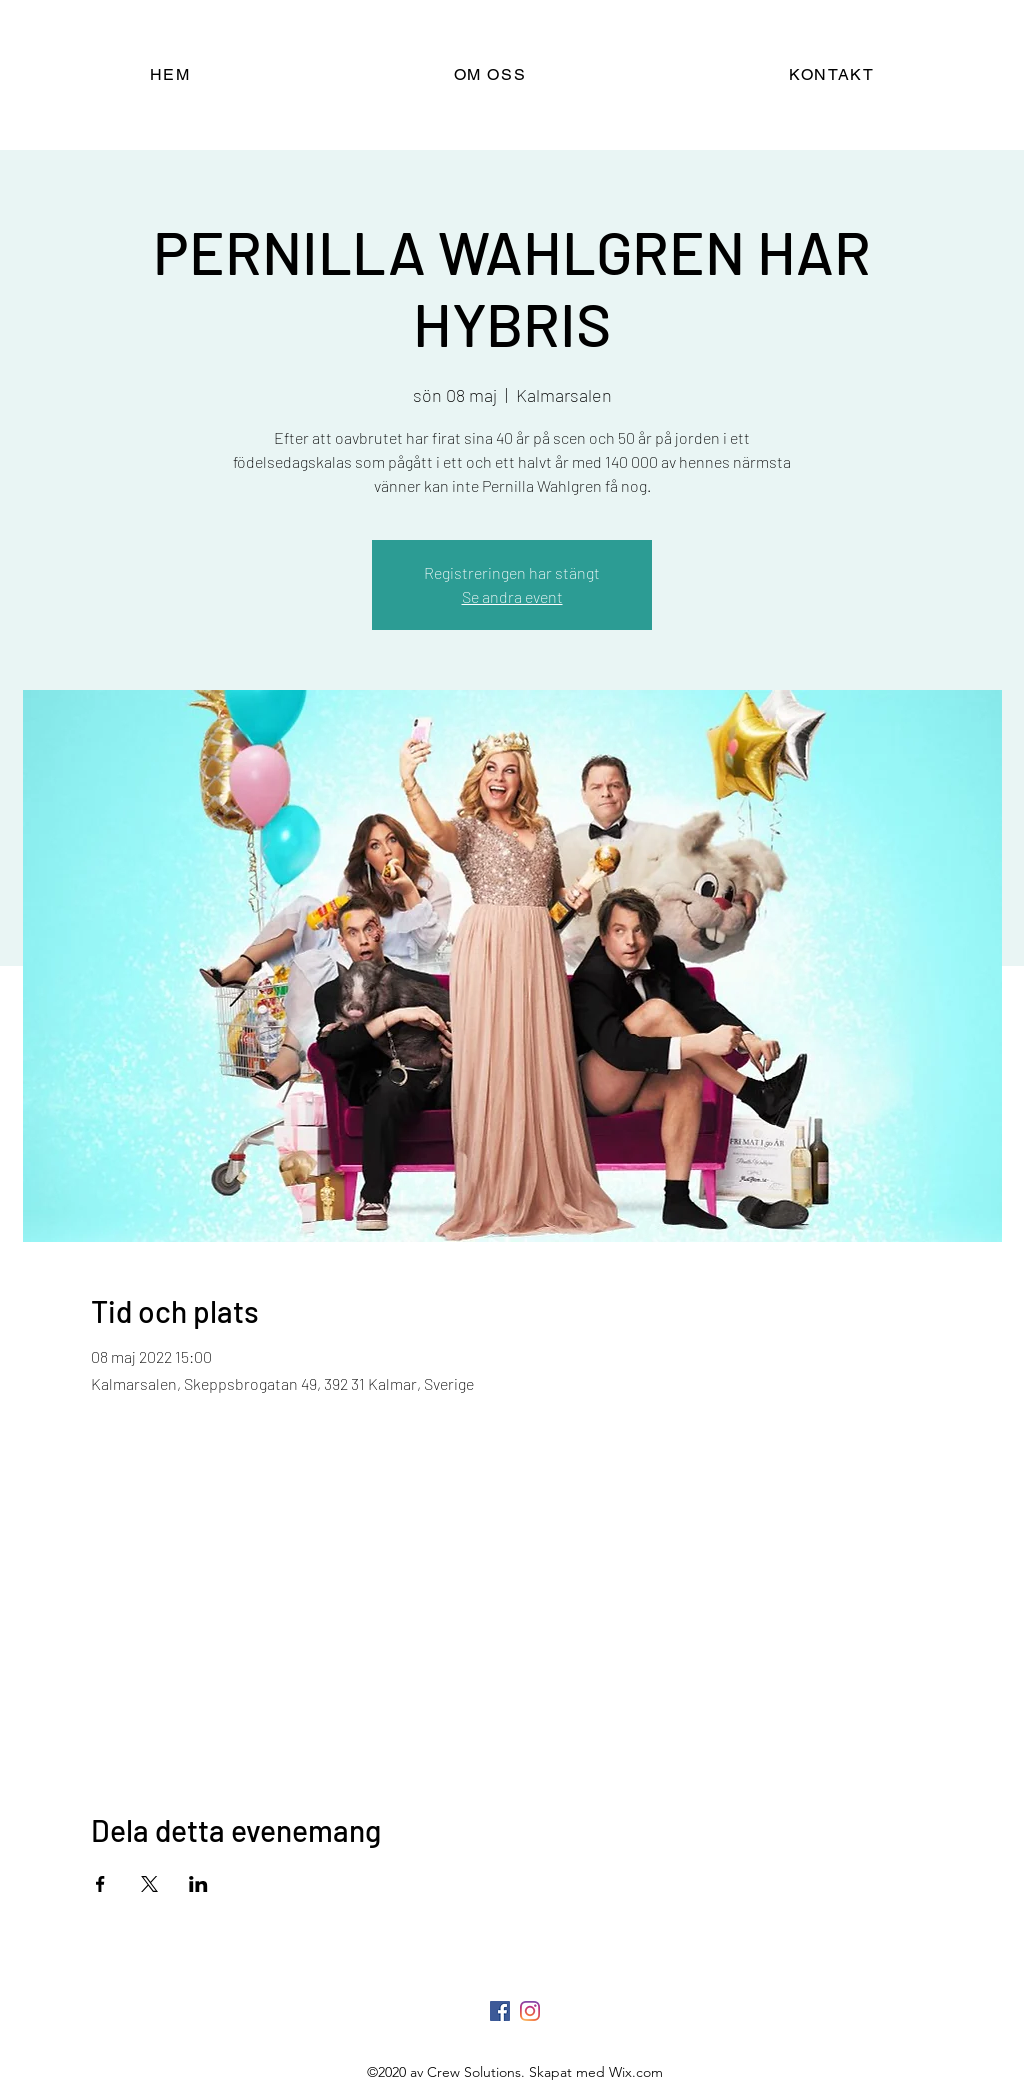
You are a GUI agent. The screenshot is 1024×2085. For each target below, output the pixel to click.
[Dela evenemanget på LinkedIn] (198, 1884)
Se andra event (512, 596)
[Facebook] (500, 2011)
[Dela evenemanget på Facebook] (100, 1884)
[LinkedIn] (530, 2011)
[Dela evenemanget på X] (149, 1884)
